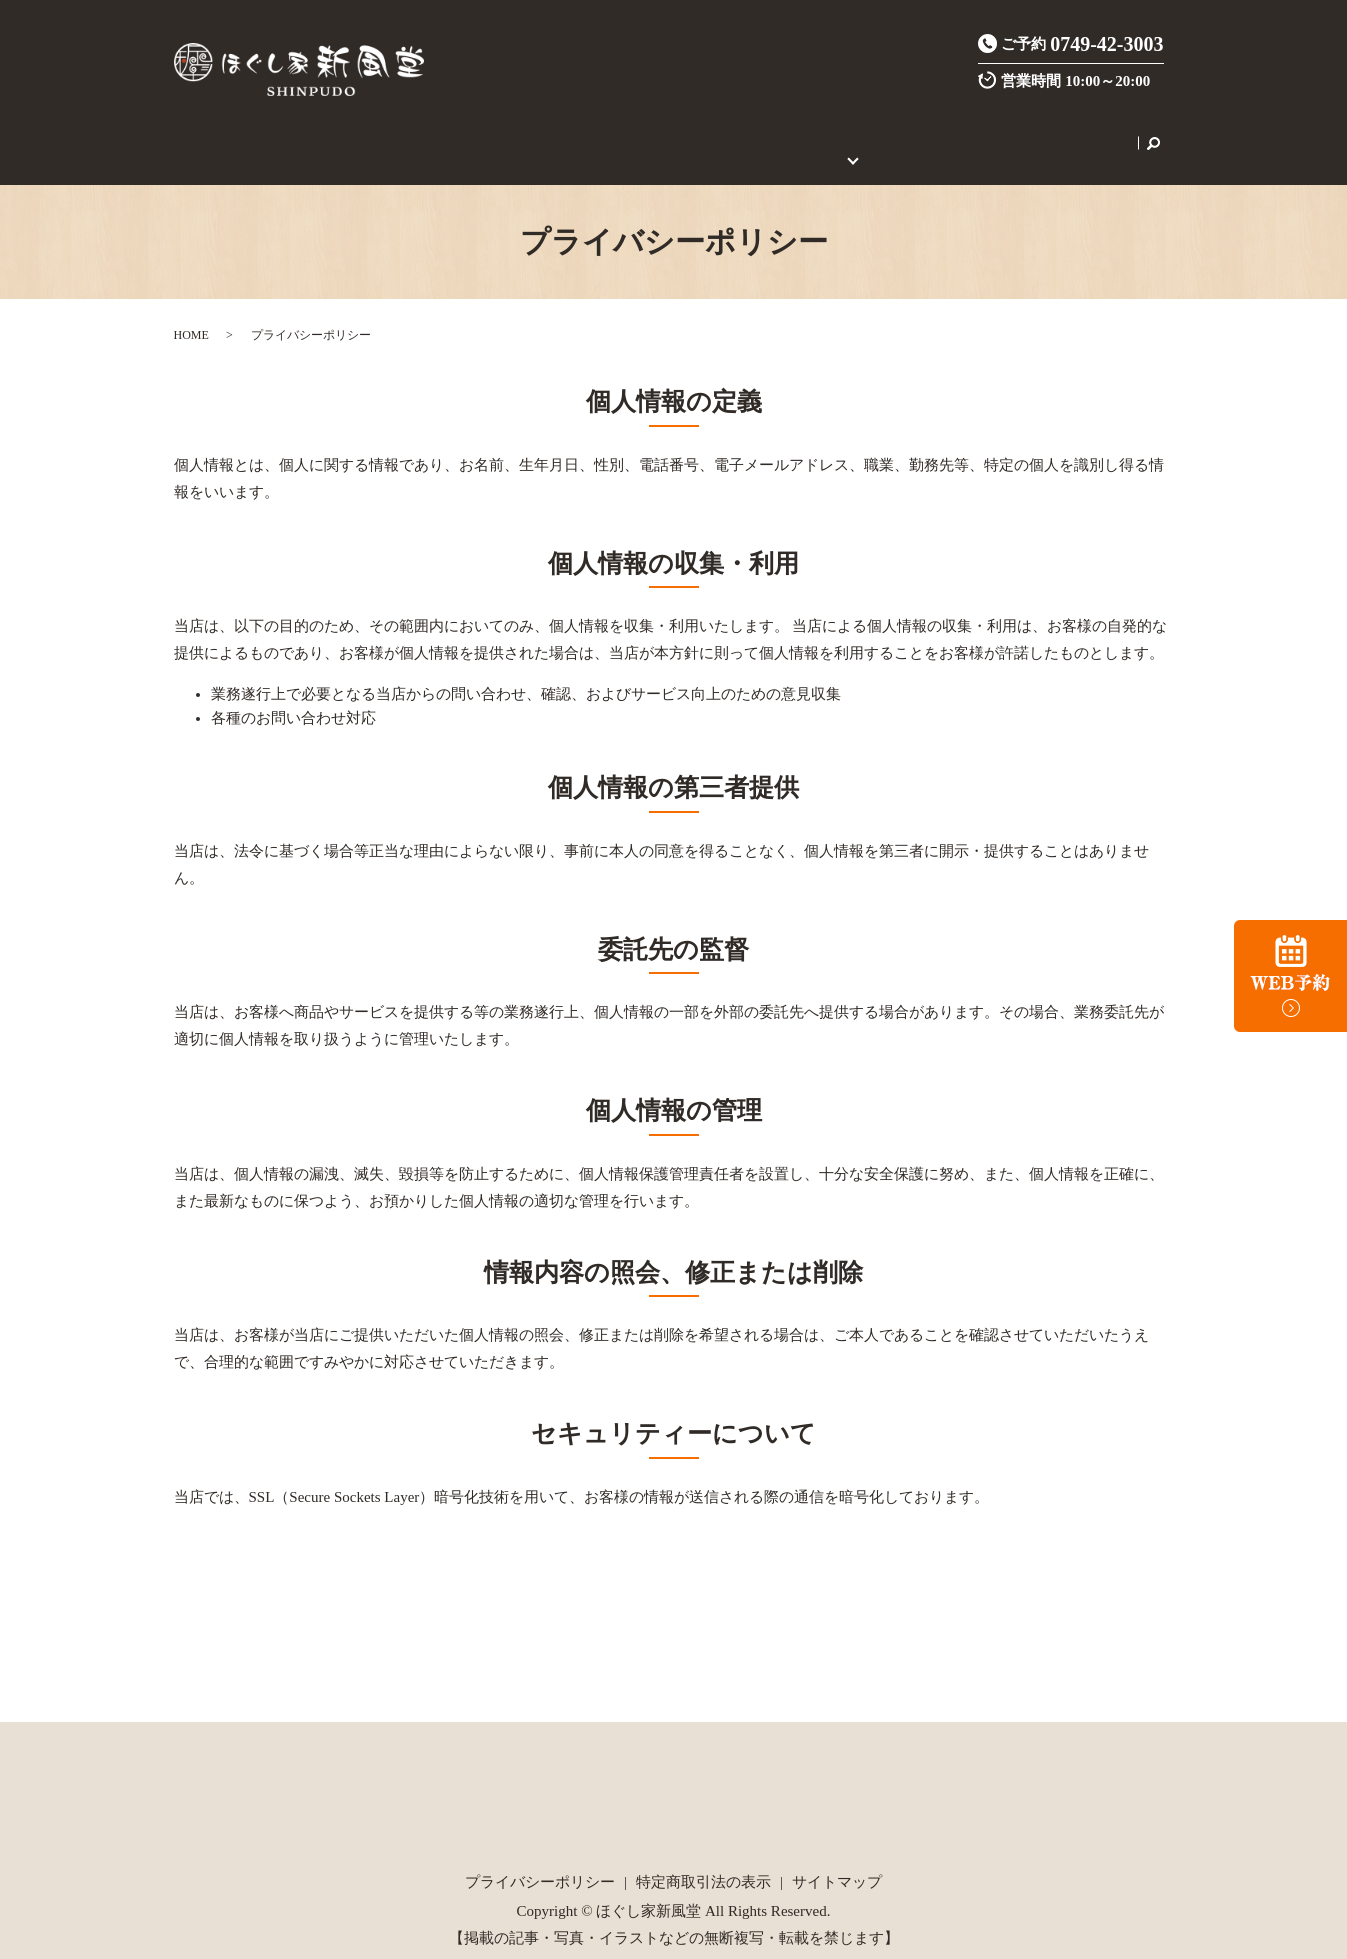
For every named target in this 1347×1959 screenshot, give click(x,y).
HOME (262, 132)
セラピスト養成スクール (987, 132)
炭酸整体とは (520, 132)
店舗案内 (328, 132)
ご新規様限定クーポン (653, 132)
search (1092, 132)
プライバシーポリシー (540, 1859)
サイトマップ (837, 1859)
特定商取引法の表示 (703, 1859)
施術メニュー (416, 132)
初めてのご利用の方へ (817, 132)
